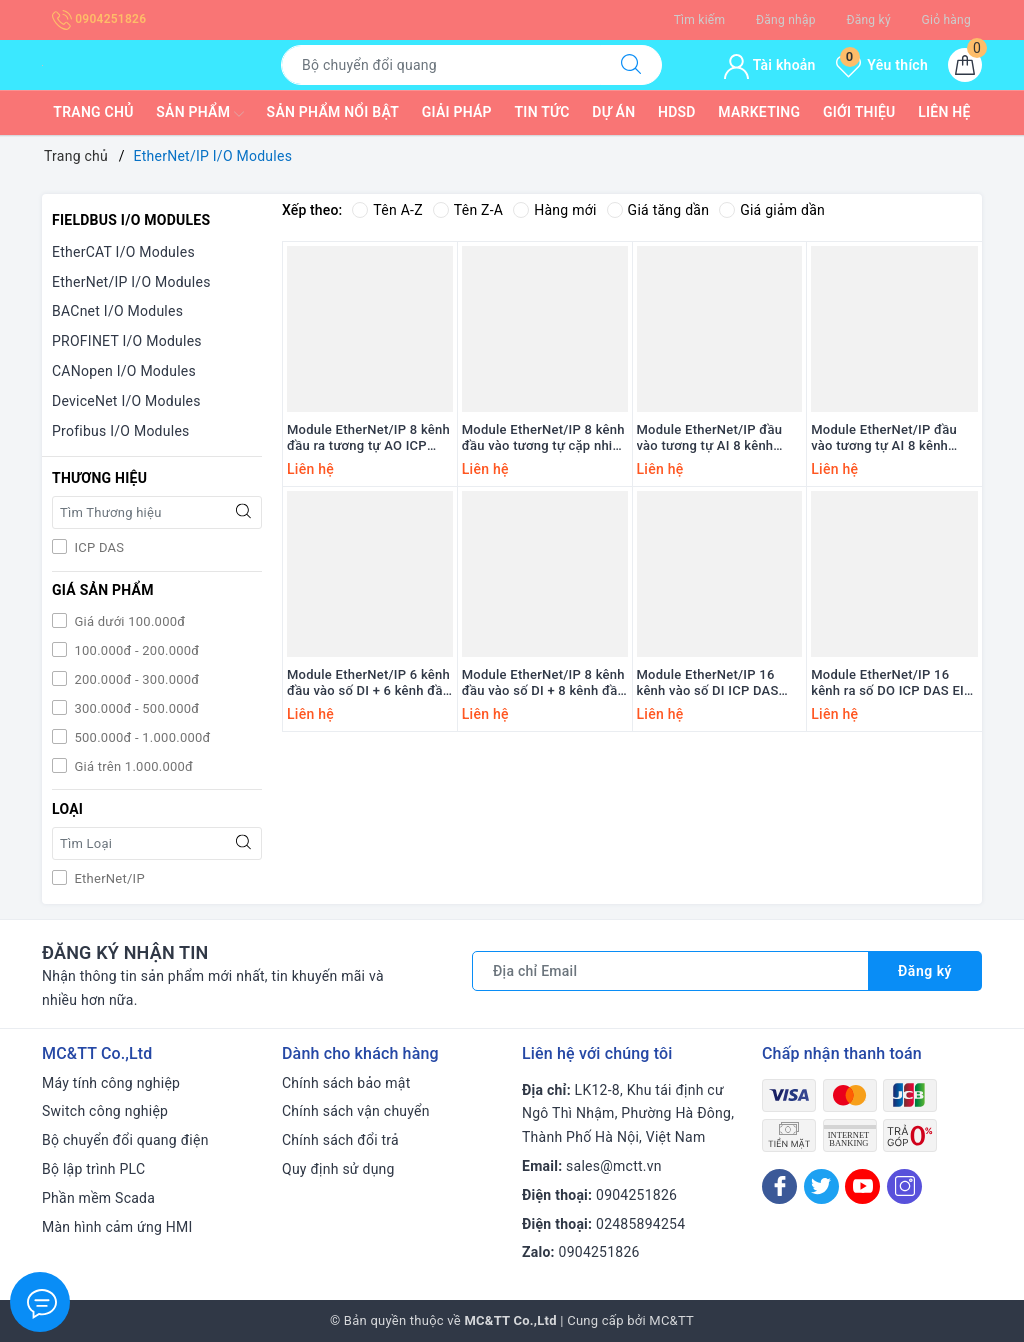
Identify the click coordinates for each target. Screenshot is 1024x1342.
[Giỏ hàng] (965, 65)
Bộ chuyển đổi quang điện (125, 1140)
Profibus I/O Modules (121, 431)
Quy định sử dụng (338, 1169)
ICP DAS (97, 547)
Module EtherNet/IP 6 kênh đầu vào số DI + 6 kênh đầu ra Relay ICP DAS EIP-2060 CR (368, 684)
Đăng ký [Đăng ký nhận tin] (925, 971)
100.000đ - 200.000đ (135, 650)
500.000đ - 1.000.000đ (141, 737)
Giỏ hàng (946, 20)
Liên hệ (944, 112)
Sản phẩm (200, 114)
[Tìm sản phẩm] (441, 65)
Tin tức (542, 112)
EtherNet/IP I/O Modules (131, 282)
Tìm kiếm (700, 20)
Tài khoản (769, 65)
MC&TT (671, 1320)
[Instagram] (904, 1186)
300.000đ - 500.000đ (135, 708)
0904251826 (99, 19)
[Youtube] (862, 1186)
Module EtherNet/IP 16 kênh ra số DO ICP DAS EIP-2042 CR (894, 684)
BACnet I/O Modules (117, 311)
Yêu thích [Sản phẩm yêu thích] (882, 65)
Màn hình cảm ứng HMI (117, 1227)
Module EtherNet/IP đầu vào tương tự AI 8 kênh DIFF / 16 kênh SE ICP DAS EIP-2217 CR (717, 439)
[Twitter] (821, 1186)
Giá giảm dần (772, 210)
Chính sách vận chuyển (356, 1111)
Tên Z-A (468, 210)
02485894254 (640, 1224)
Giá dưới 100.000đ (128, 621)
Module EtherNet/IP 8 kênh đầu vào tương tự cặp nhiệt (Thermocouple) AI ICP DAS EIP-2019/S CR (543, 439)
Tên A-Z (387, 210)
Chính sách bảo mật (346, 1083)
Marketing (759, 112)
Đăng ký (868, 20)
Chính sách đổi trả (340, 1140)
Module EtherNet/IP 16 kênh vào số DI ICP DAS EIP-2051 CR (708, 684)
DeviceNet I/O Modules (126, 401)
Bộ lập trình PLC (93, 1169)
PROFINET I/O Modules (127, 341)
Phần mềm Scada (98, 1198)
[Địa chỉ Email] (670, 971)
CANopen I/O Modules (124, 371)
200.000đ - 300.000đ (135, 679)
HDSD (677, 112)
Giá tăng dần (658, 210)
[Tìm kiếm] (631, 65)
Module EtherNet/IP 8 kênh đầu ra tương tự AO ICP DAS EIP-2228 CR (368, 439)
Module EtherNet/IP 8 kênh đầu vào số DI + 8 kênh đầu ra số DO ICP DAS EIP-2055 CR (544, 684)
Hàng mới (554, 210)
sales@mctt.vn (614, 1166)
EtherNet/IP (108, 878)
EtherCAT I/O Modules (123, 252)
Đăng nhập (786, 20)
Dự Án (613, 112)
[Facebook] (779, 1186)
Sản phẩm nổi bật (333, 112)
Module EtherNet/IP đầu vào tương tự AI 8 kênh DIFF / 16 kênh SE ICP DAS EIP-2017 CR (891, 439)
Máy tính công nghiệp (111, 1083)
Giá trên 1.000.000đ (132, 766)
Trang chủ (93, 112)
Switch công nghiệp (105, 1111)
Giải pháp (457, 112)
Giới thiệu (859, 112)
